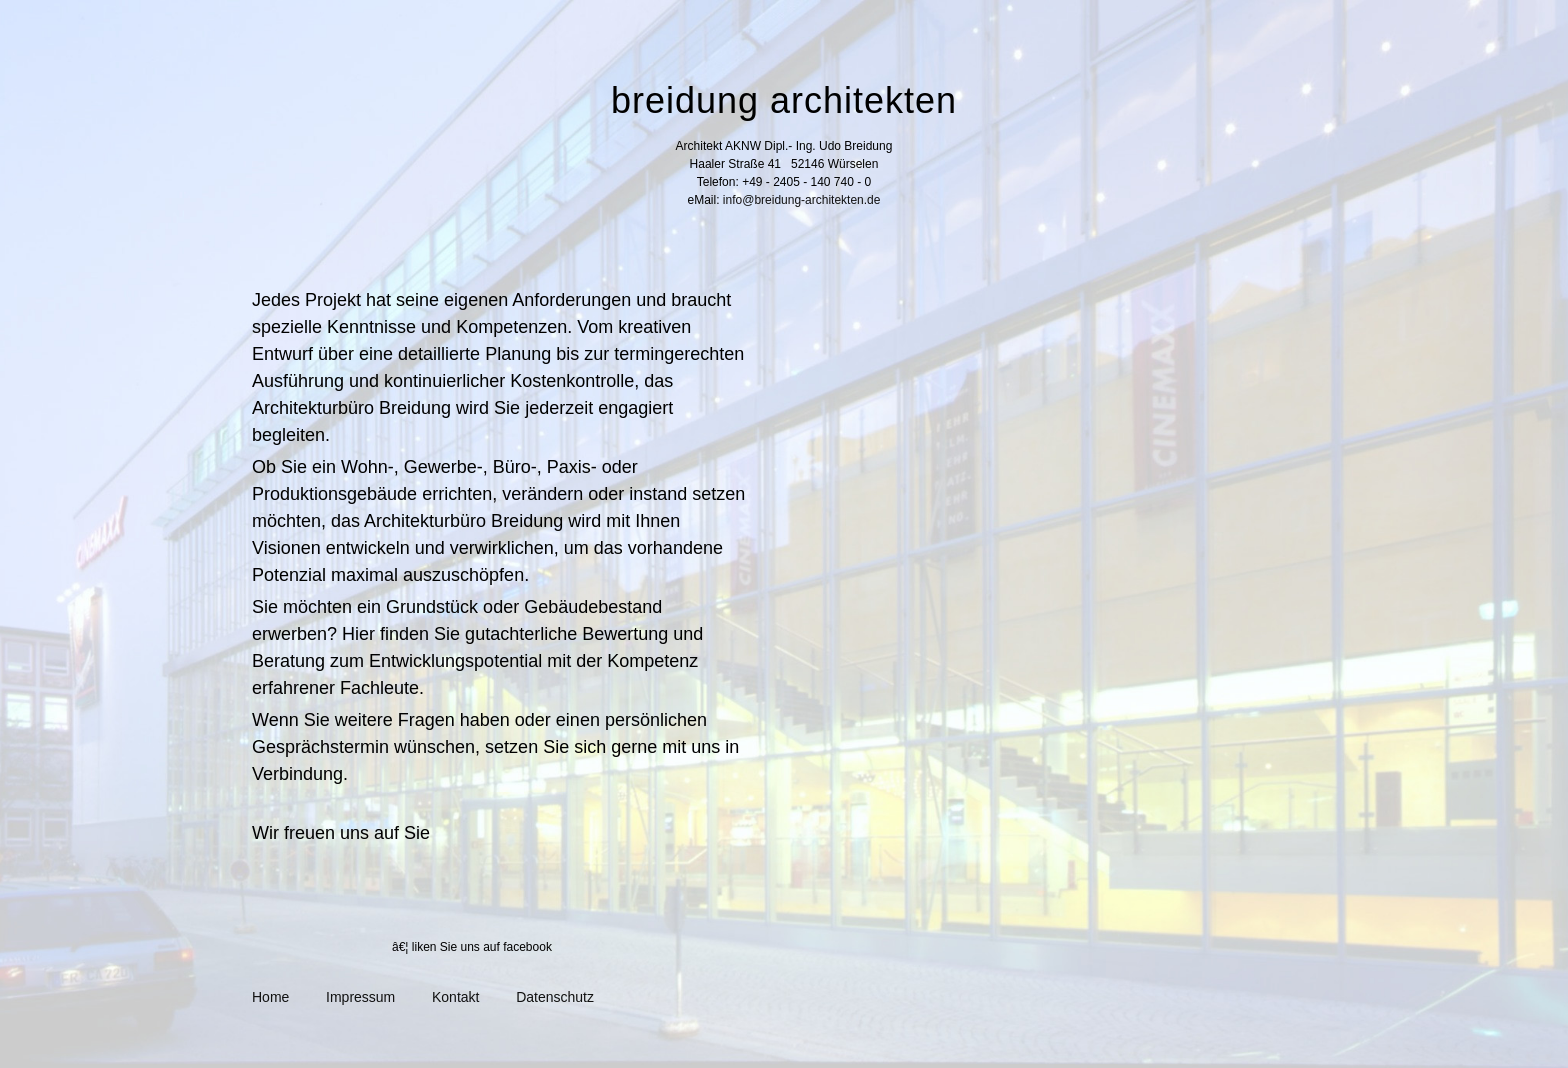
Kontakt (455, 997)
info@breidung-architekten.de (802, 200)
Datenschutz (555, 997)
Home (270, 997)
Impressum (360, 997)
